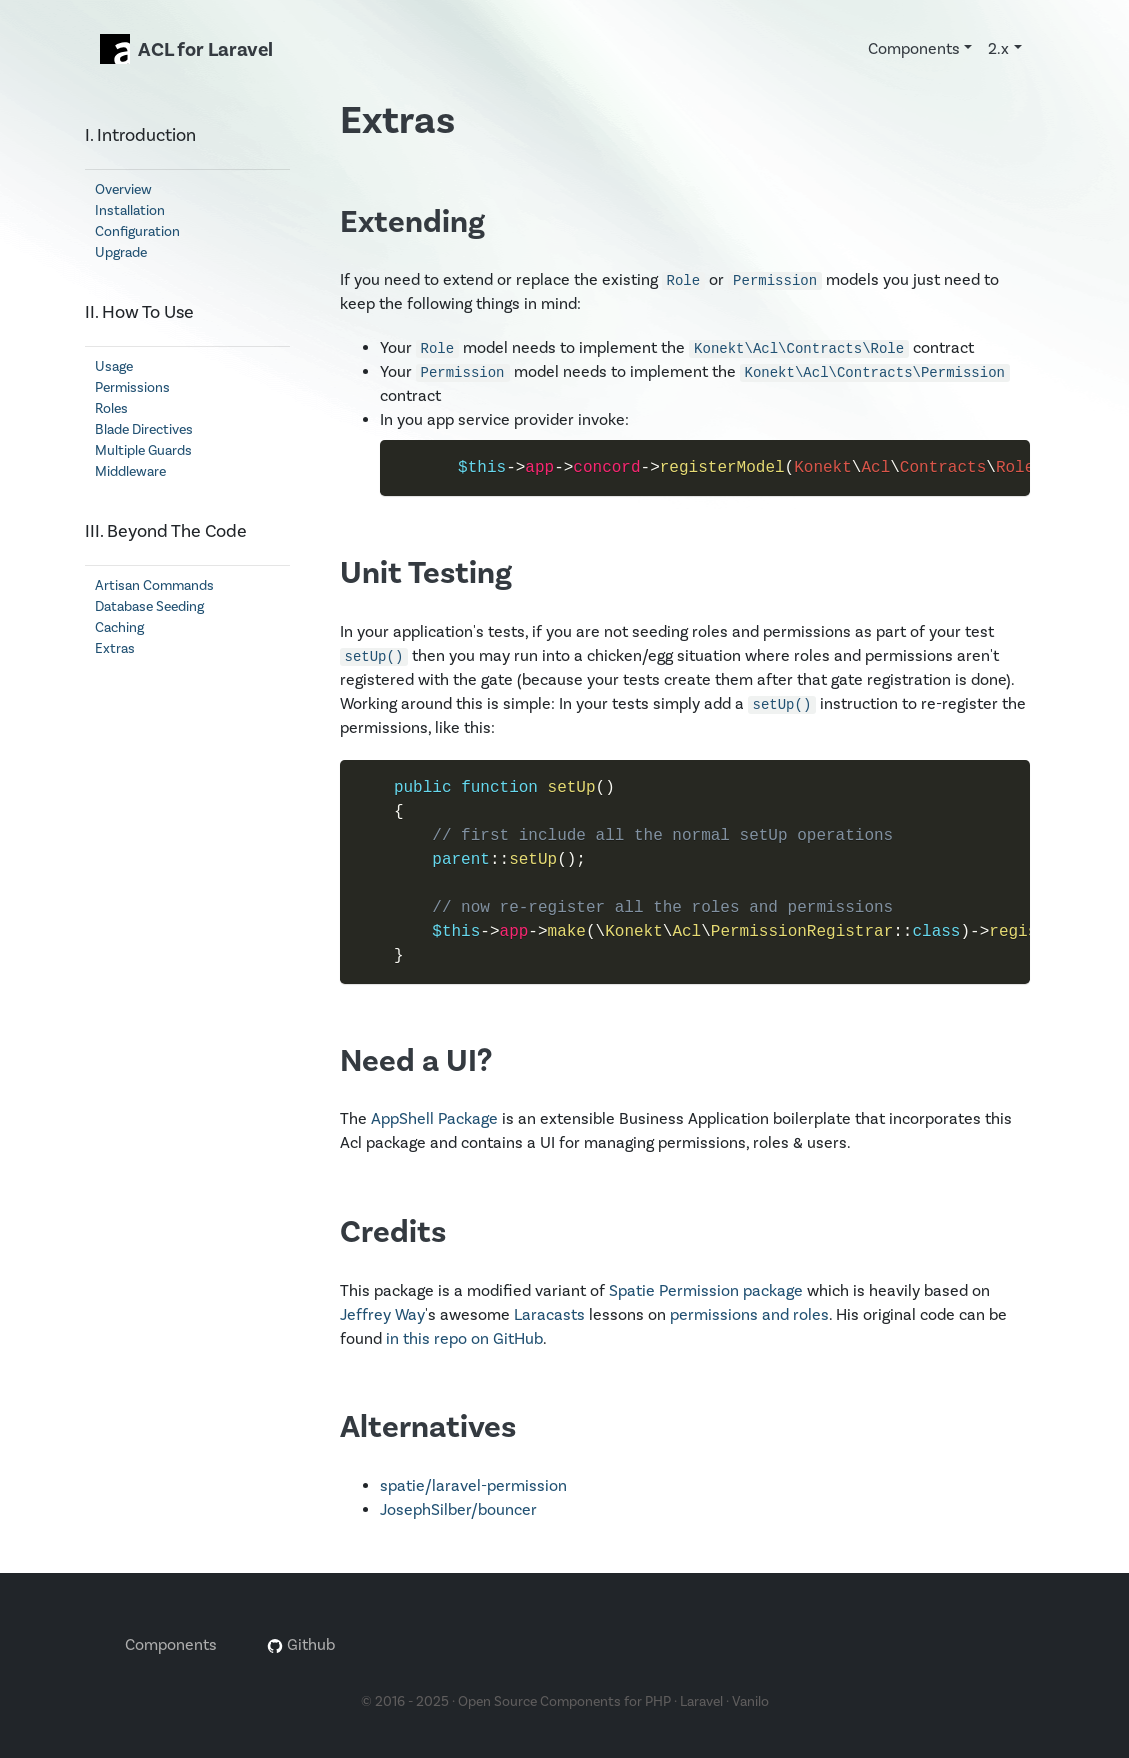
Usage (114, 367)
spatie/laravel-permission (473, 1486)
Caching (119, 628)
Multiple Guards (143, 451)
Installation (130, 211)
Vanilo (750, 1702)
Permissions (132, 388)
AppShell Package (434, 1119)
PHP (658, 1702)
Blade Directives (144, 430)
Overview (123, 190)
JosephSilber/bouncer (458, 1510)
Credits (393, 1232)
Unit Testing (426, 573)
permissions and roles (749, 1315)
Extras (115, 649)
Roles (111, 409)
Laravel (701, 1702)
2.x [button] (998, 49)
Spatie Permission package (706, 1291)
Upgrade (121, 253)
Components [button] (914, 49)
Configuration (137, 232)
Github (301, 1645)
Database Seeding (149, 607)
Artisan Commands (154, 586)
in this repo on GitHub (464, 1339)
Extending (412, 222)
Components (171, 1645)
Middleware (130, 472)
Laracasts (549, 1315)
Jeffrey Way (382, 1315)
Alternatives (428, 1427)
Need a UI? (416, 1061)
